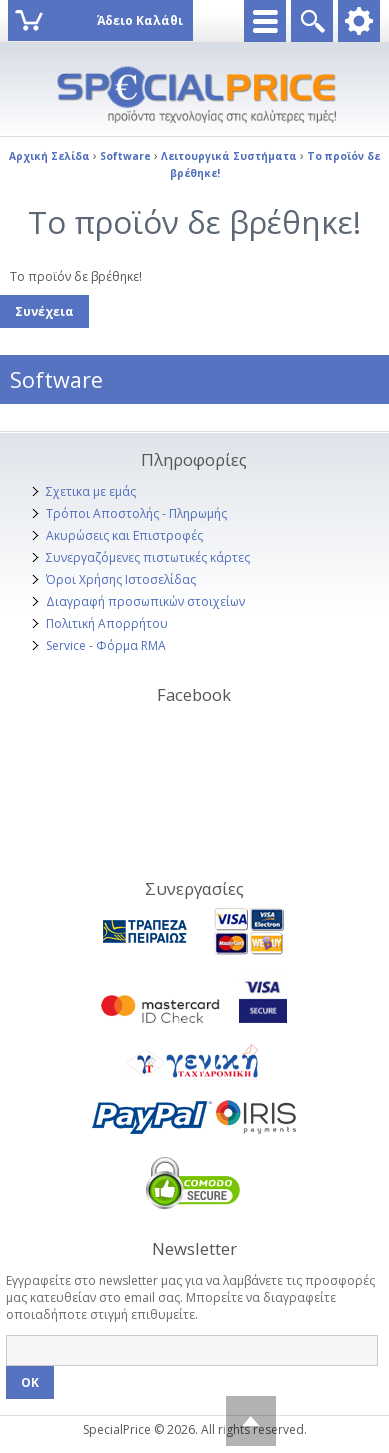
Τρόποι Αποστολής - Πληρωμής (136, 513)
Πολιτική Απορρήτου (107, 623)
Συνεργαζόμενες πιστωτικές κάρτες (148, 557)
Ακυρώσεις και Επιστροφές (124, 535)
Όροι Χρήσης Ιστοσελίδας (121, 579)
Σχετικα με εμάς (91, 491)
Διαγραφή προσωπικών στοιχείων (145, 601)
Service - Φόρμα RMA (106, 645)
